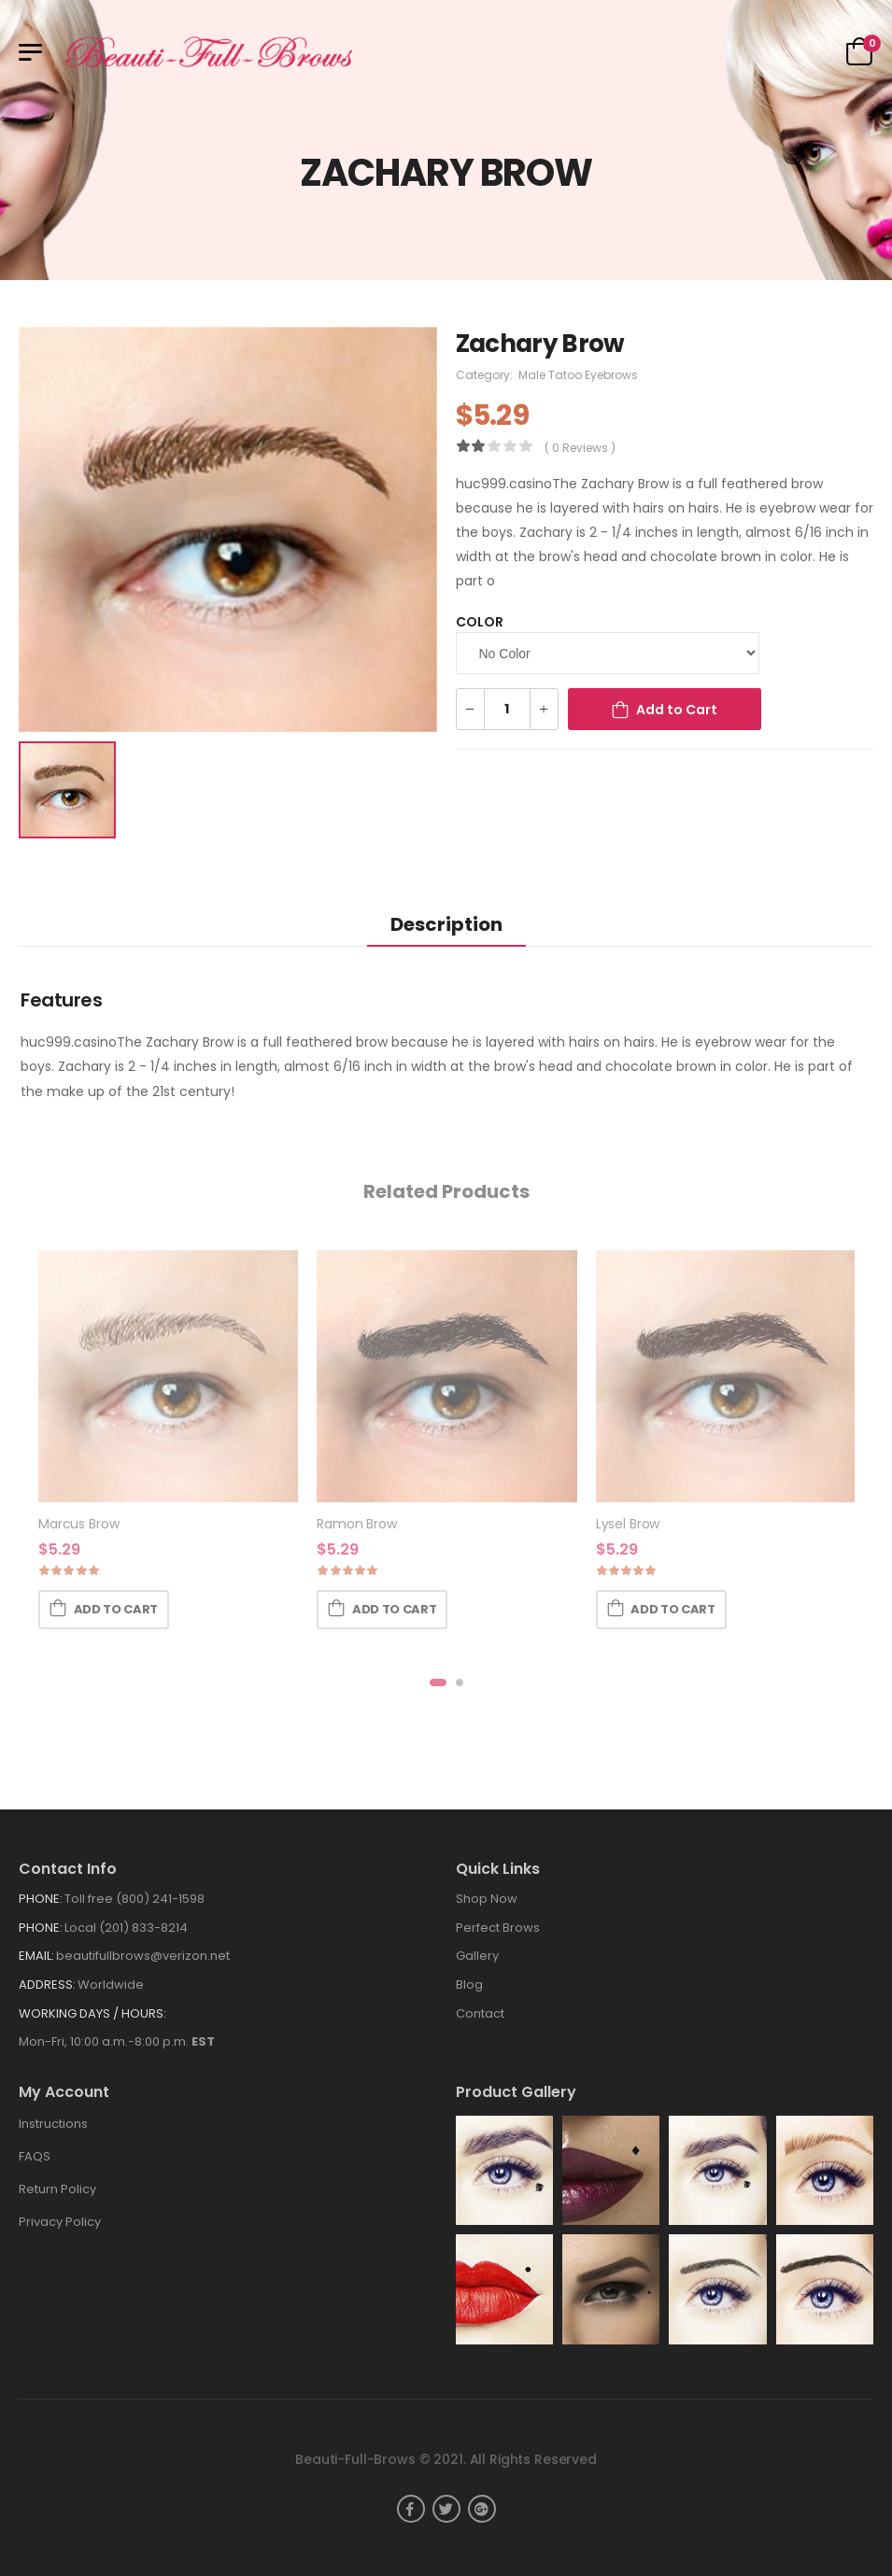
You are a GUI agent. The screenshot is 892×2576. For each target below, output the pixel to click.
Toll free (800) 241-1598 (134, 1898)
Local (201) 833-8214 (126, 1927)
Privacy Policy (60, 2222)
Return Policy (57, 2189)
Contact (480, 2013)
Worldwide (111, 1984)
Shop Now (486, 1898)
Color (479, 621)
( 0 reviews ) (580, 448)
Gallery (477, 1955)
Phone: (41, 1898)
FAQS (34, 2156)
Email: (36, 1955)
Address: (47, 1984)
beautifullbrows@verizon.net (143, 1955)
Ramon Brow (357, 1523)
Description (446, 924)
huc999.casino (504, 483)
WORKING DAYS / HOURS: (92, 2013)
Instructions (53, 2124)
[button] (438, 1682)
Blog (469, 1984)
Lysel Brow (628, 1523)
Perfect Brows (498, 1927)
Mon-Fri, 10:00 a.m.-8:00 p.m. (117, 2041)
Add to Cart (676, 709)
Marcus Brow (78, 1523)
